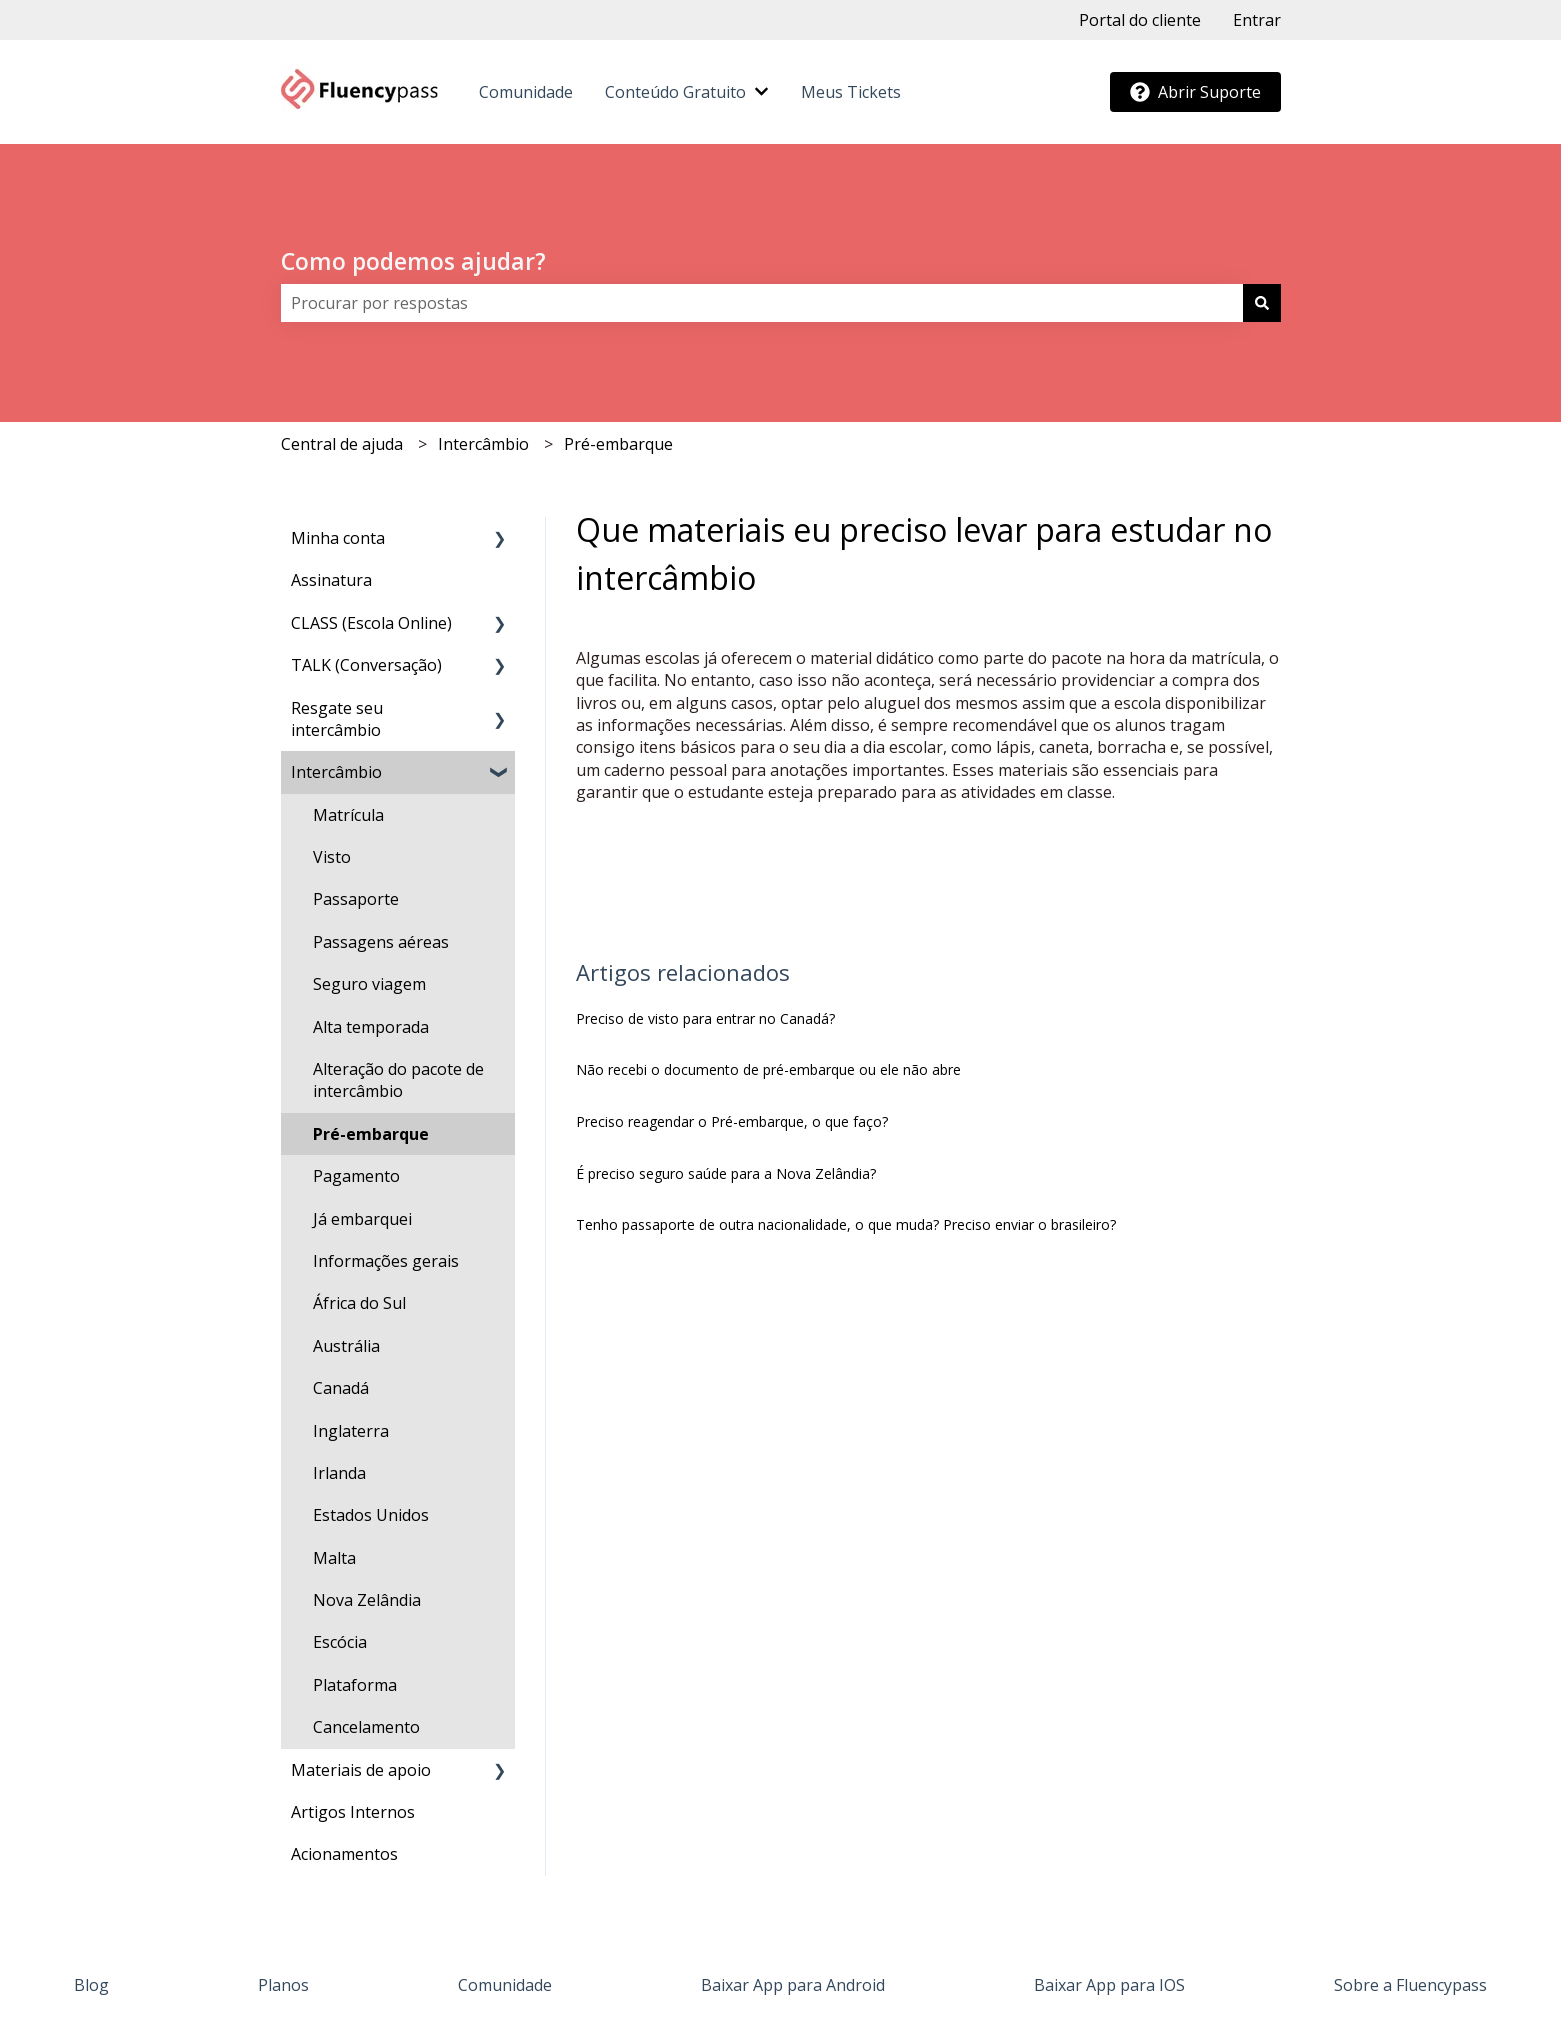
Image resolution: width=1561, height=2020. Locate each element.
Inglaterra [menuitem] (351, 1431)
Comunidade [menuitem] (505, 1985)
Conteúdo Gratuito (675, 92)
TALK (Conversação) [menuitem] (366, 665)
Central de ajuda (342, 444)
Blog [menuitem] (91, 1985)
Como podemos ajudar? (413, 261)
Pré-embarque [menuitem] (371, 1134)
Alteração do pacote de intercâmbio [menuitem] (398, 1080)
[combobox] (762, 303)
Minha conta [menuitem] (338, 538)
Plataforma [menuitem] (355, 1685)
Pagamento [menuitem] (356, 1176)
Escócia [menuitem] (340, 1642)
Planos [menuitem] (283, 1985)
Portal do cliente (1140, 20)
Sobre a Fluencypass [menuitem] (1410, 1985)
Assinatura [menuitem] (331, 580)
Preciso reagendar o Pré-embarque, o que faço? (732, 1121)
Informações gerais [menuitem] (386, 1261)
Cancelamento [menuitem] (366, 1727)
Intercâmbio (483, 444)
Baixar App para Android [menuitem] (793, 1985)
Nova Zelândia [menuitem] (367, 1600)
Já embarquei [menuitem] (362, 1219)
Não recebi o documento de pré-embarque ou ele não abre (768, 1069)
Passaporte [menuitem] (356, 899)
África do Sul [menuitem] (359, 1303)
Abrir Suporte (1195, 92)
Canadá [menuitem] (341, 1388)
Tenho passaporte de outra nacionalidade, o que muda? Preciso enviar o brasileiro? (846, 1224)
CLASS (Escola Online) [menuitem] (371, 623)
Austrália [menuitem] (346, 1346)
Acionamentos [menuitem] (344, 1854)
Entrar (1257, 20)
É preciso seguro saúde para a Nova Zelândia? (726, 1173)
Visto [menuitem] (332, 857)
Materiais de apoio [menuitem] (361, 1770)
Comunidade (526, 92)
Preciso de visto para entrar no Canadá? (705, 1018)
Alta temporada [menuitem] (371, 1027)
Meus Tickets (851, 92)
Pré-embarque (618, 444)
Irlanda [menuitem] (339, 1473)
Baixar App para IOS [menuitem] (1109, 1985)
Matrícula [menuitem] (348, 815)
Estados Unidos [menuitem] (371, 1515)
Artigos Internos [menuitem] (353, 1812)
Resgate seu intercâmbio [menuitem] (337, 719)
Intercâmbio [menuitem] (336, 772)
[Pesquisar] (1262, 303)
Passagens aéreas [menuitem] (381, 942)
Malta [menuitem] (334, 1558)
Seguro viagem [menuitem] (369, 984)
